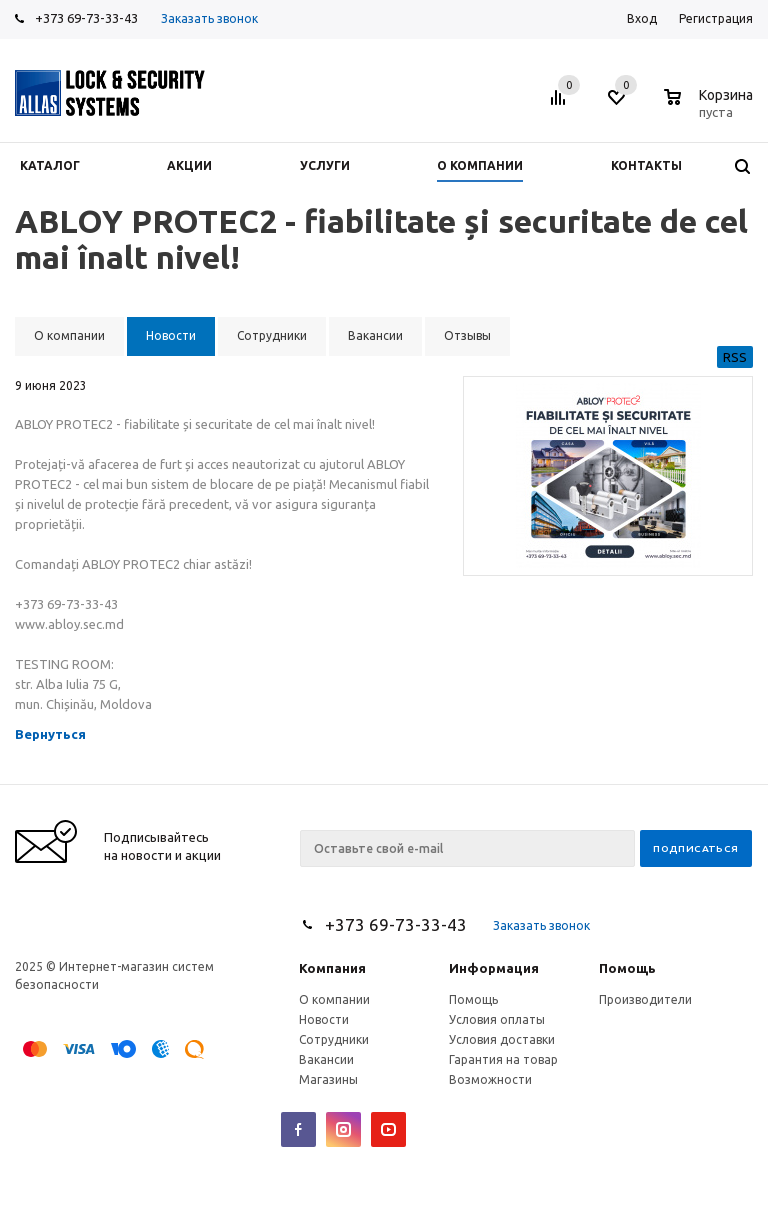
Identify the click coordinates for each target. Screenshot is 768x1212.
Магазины (328, 1079)
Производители (645, 999)
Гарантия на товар (503, 1059)
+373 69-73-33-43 (86, 18)
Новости (324, 1019)
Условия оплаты (497, 1019)
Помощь (627, 968)
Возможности (490, 1079)
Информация (494, 968)
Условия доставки (502, 1039)
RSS (735, 357)
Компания (332, 968)
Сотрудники (334, 1039)
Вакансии (326, 1059)
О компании (334, 999)
